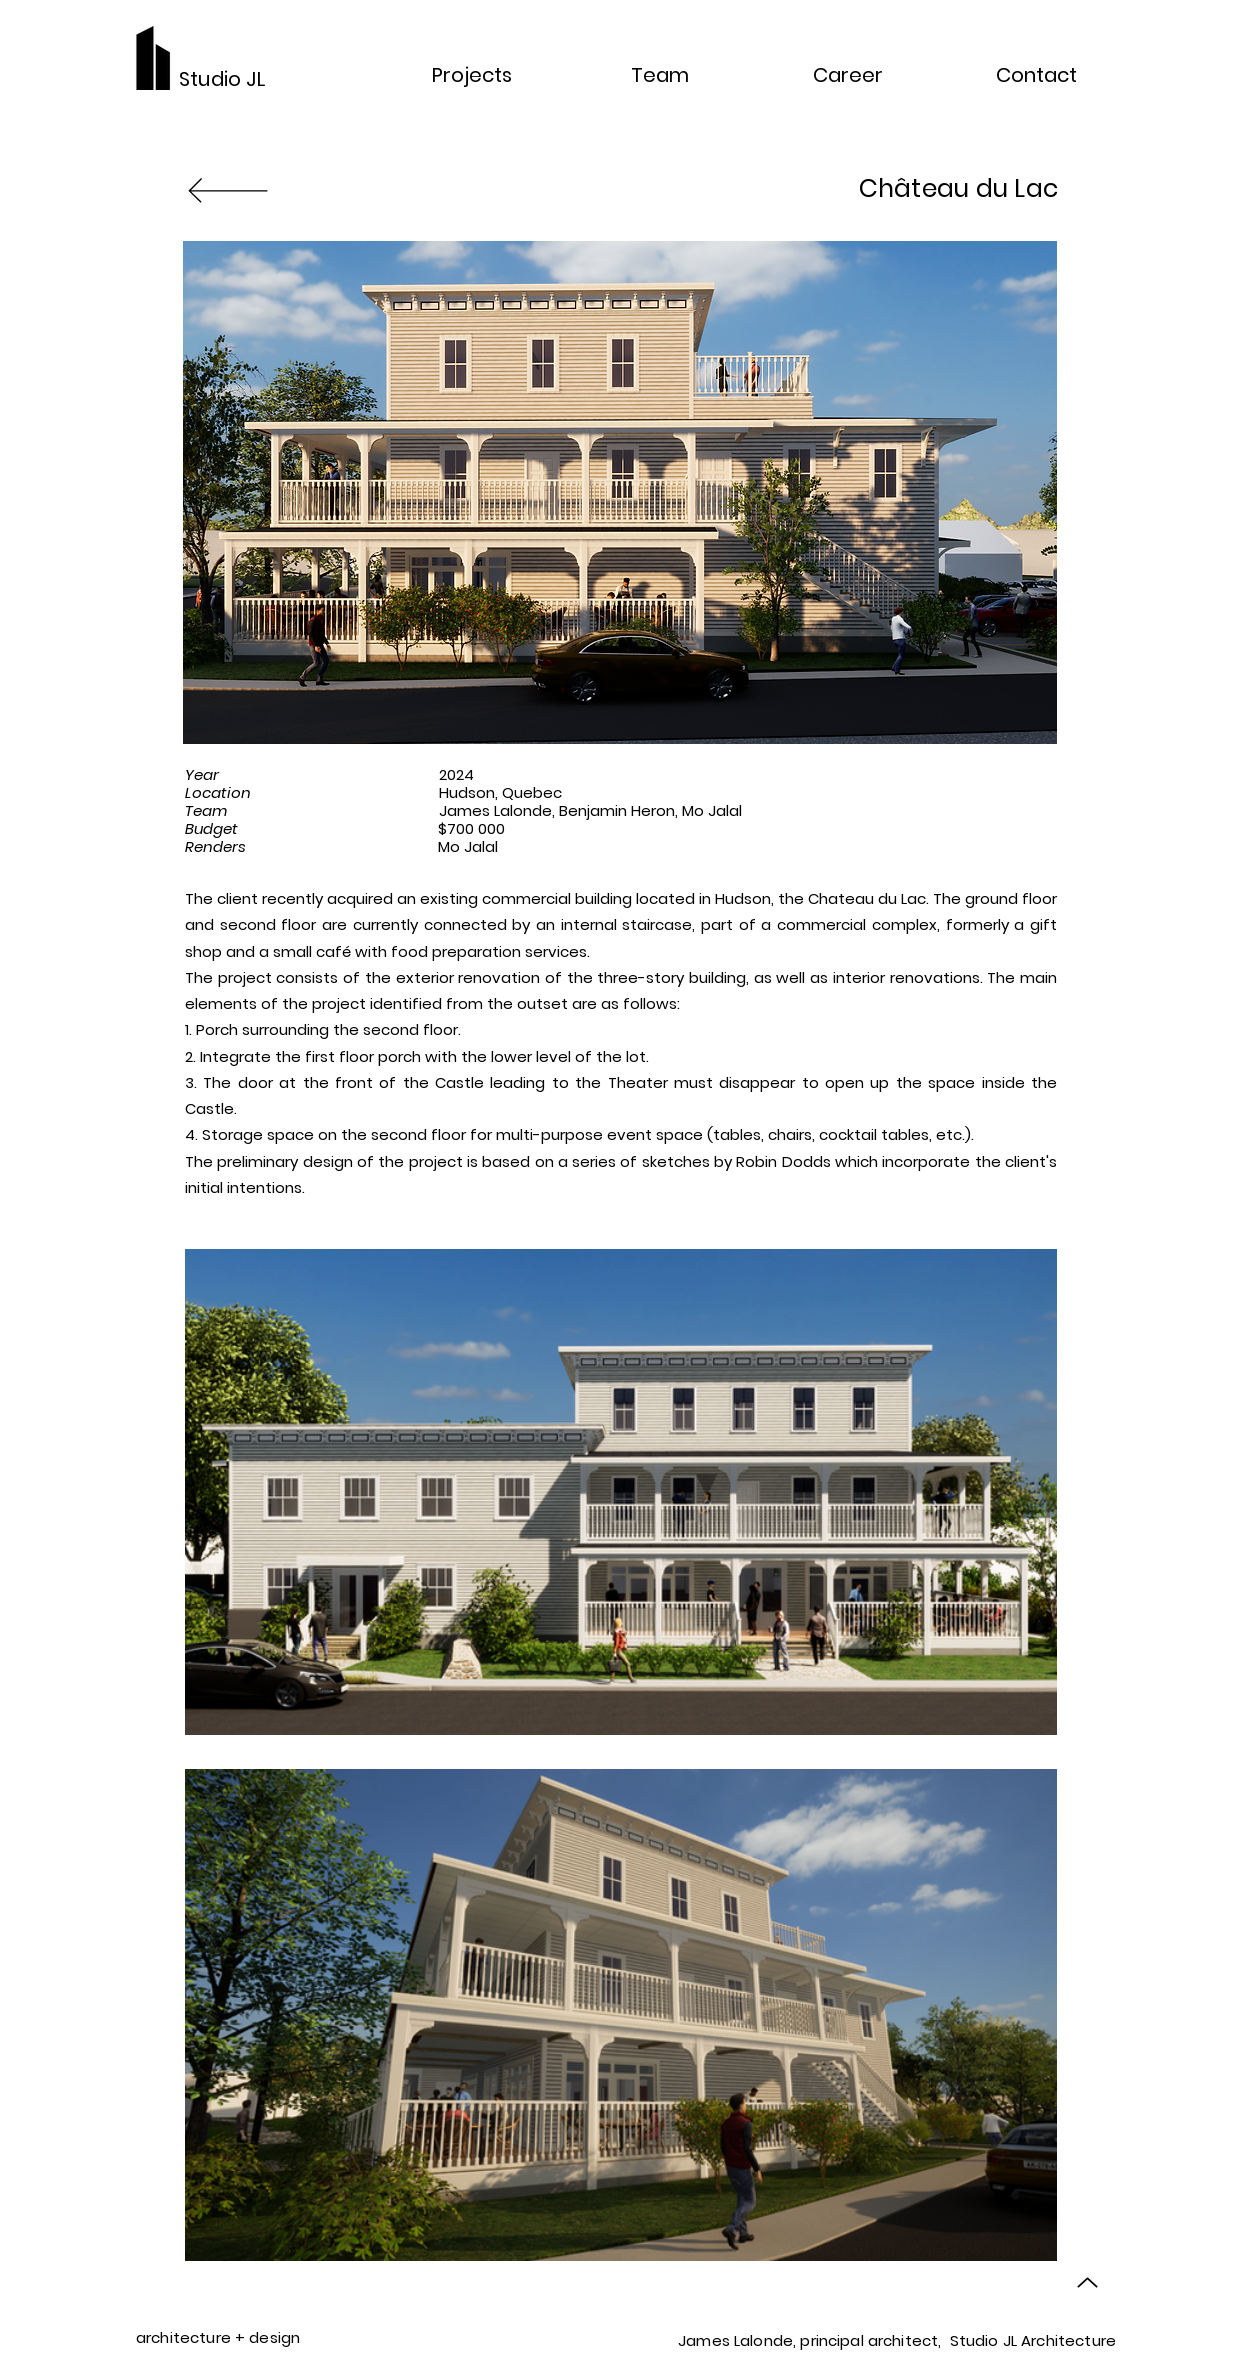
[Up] (1087, 2282)
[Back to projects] (227, 188)
